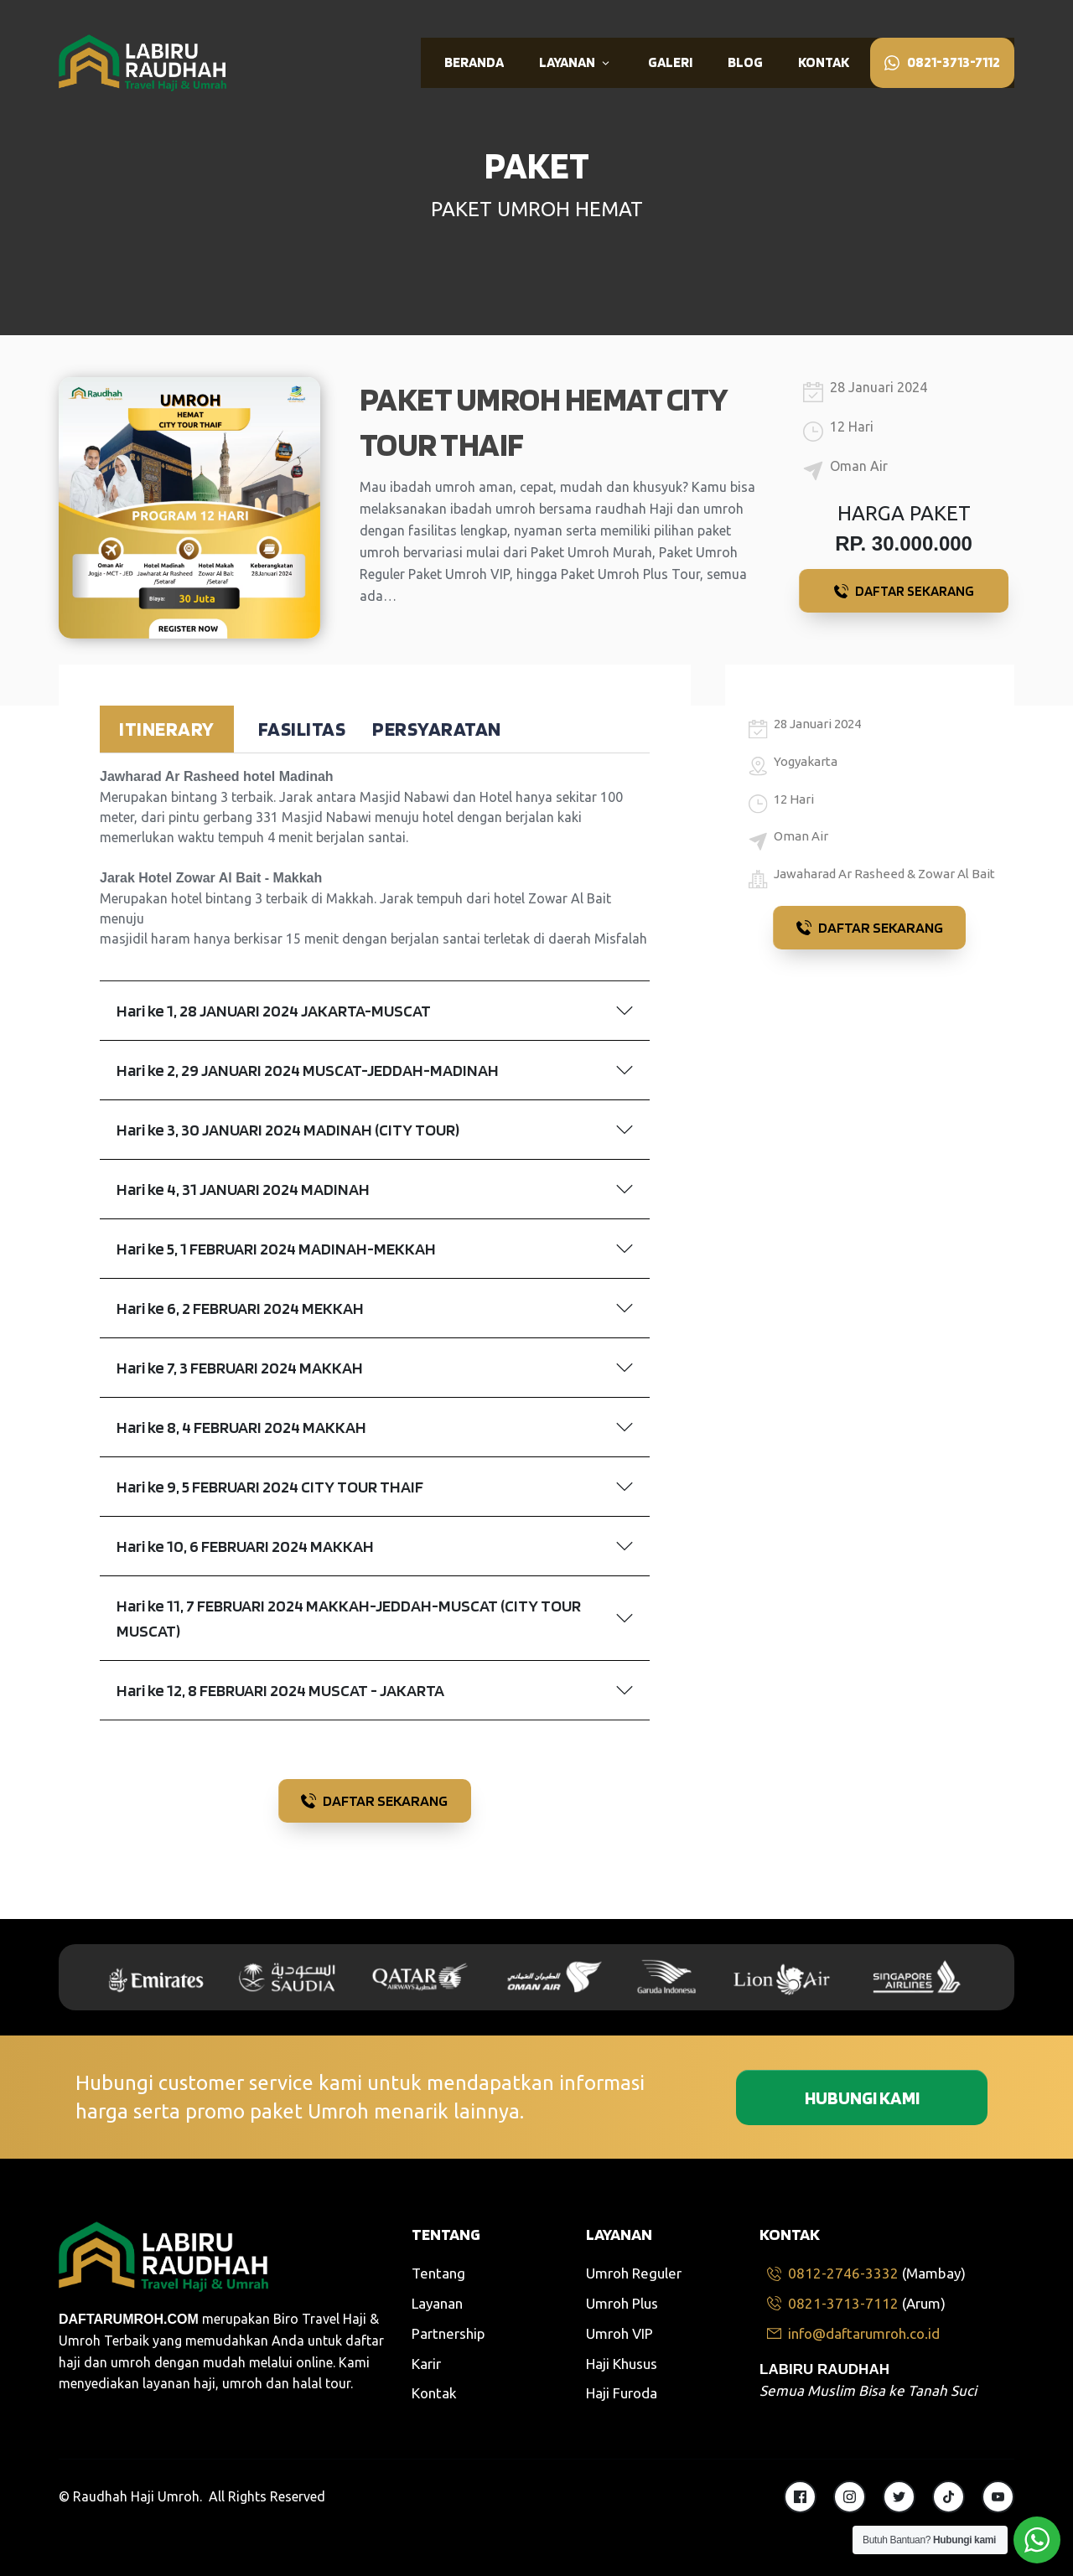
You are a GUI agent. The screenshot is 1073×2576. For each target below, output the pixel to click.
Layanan (437, 2303)
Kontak (434, 2393)
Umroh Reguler (634, 2273)
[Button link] (903, 591)
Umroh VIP (619, 2333)
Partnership (448, 2333)
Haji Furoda (621, 2393)
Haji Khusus (621, 2364)
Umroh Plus (622, 2303)
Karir (426, 2364)
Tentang (438, 2273)
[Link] (474, 63)
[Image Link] (142, 62)
